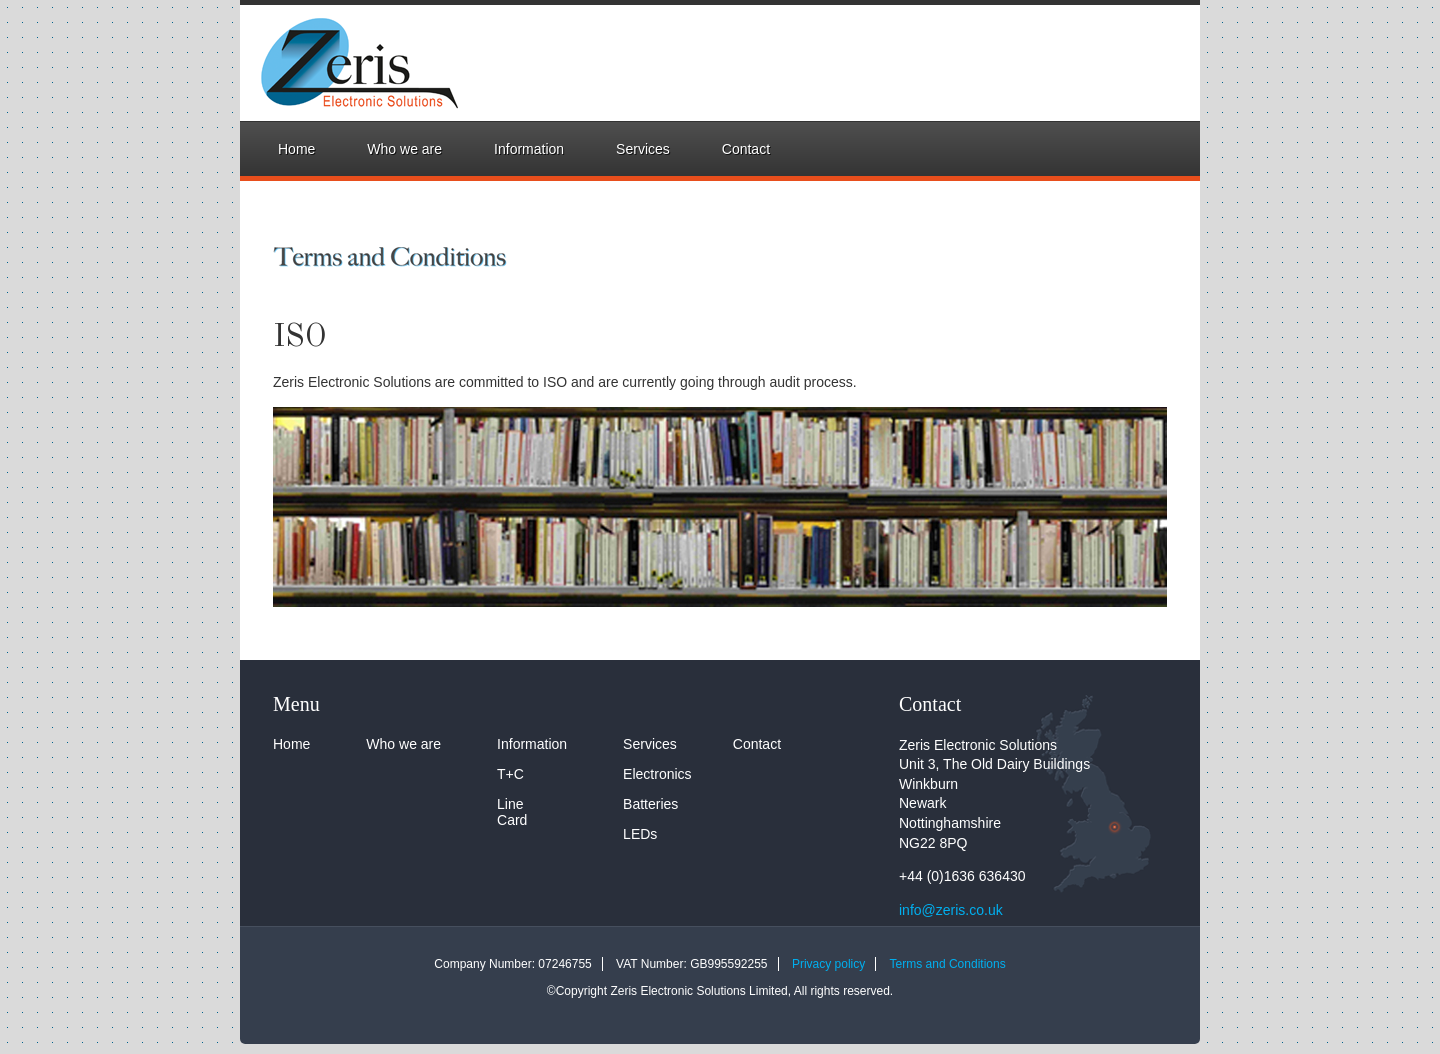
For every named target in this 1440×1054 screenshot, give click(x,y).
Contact (746, 149)
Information (529, 149)
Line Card (512, 812)
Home (296, 149)
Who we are (404, 149)
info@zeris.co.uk (951, 910)
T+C (510, 774)
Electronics (657, 774)
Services (643, 149)
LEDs (640, 834)
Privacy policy (828, 964)
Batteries (650, 804)
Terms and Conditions (948, 964)
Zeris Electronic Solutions (339, 63)
